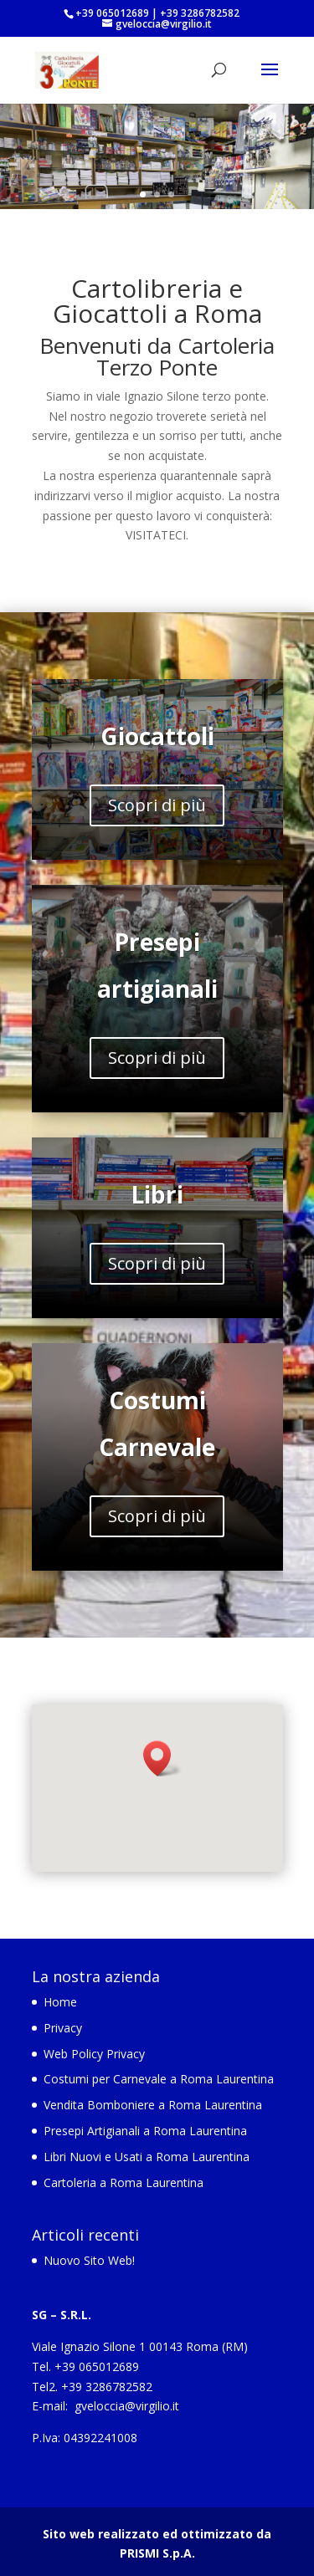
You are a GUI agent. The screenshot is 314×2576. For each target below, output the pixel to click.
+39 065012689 (112, 13)
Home (60, 2002)
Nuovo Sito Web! (89, 2260)
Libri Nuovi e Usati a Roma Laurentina (147, 2157)
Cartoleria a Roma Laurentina (123, 2182)
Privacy (63, 2028)
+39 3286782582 (199, 13)
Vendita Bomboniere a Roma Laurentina (153, 2105)
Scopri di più (157, 805)
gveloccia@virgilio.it (127, 2406)
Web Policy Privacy (94, 2054)
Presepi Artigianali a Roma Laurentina (145, 2131)
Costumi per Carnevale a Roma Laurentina (159, 2079)
